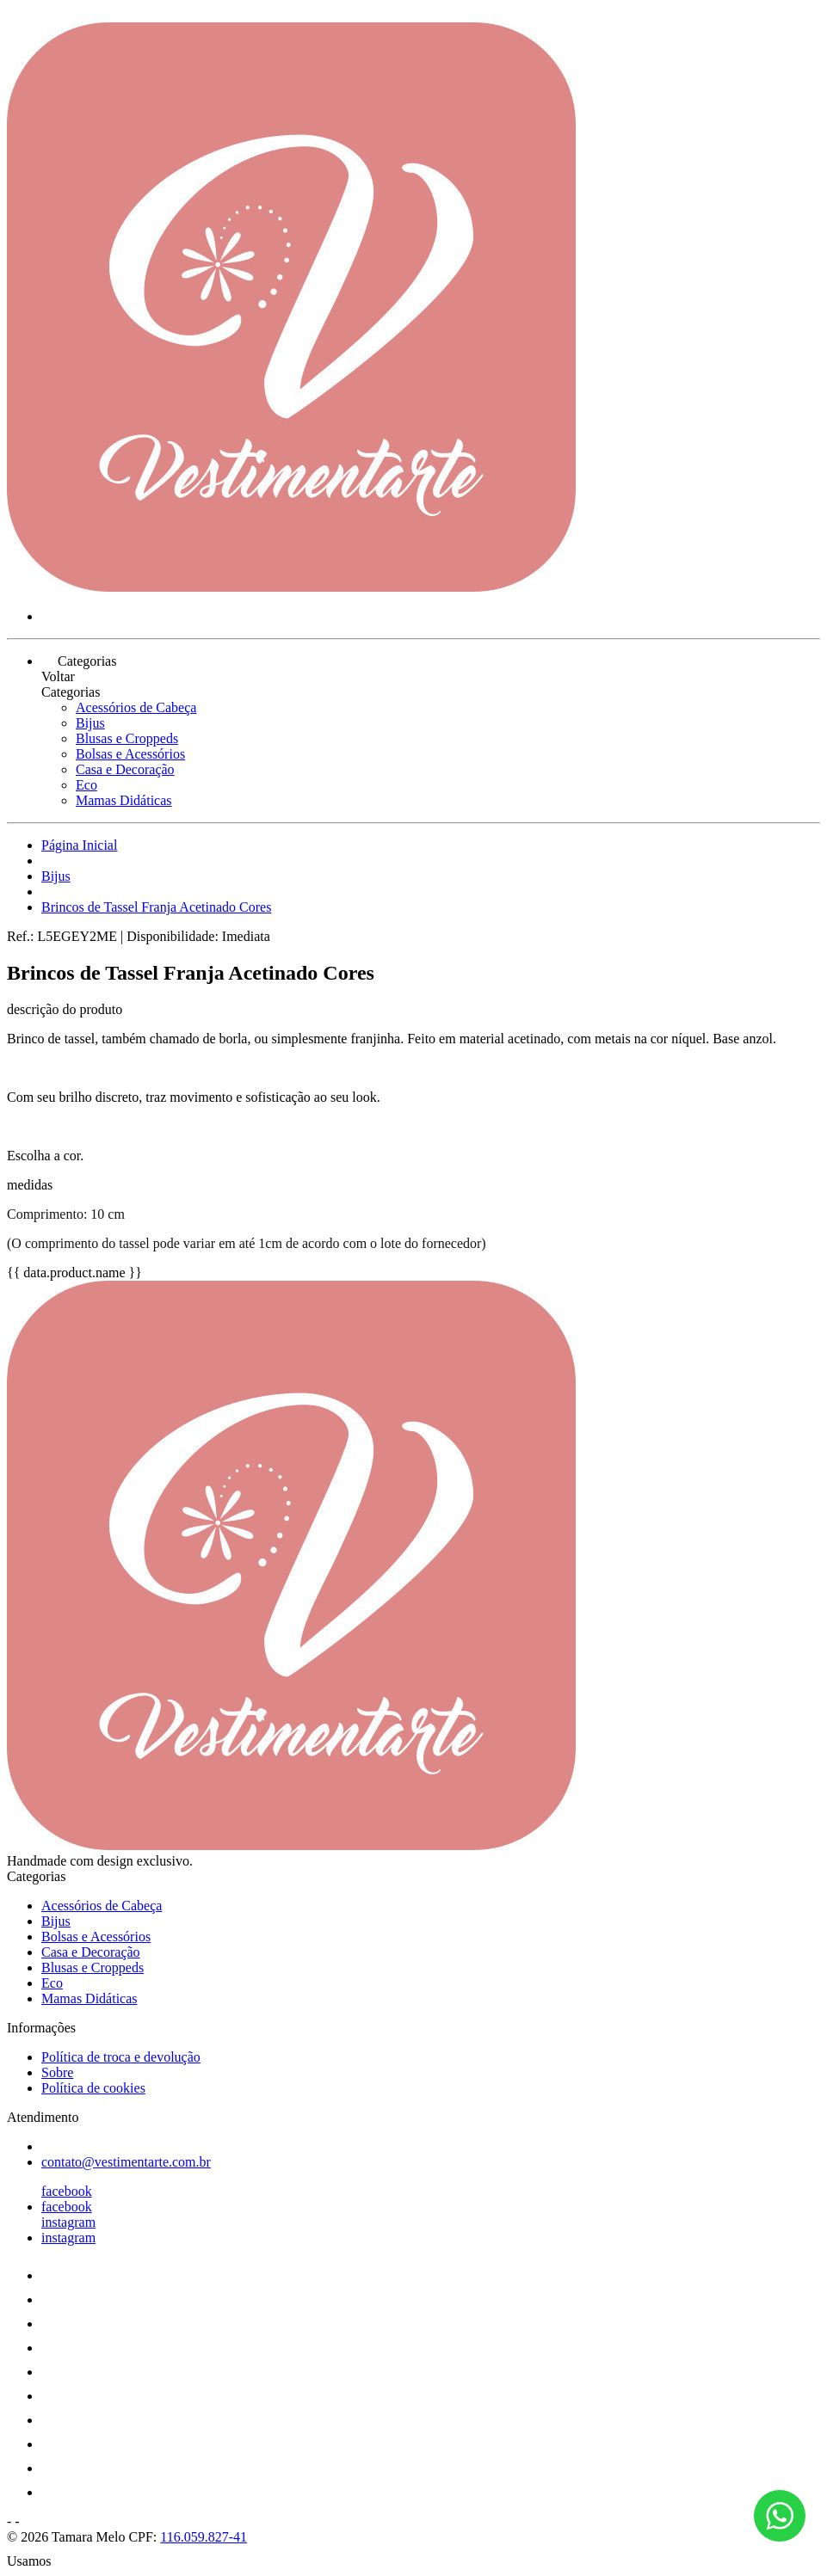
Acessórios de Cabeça (136, 707)
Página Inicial (79, 845)
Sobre (57, 2072)
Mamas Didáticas (124, 800)
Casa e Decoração (125, 769)
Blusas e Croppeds (127, 738)
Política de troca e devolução (121, 2057)
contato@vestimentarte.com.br (126, 2162)
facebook (66, 2191)
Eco (86, 785)
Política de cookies (93, 2088)
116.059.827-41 (203, 2537)
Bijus (90, 723)
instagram (68, 2222)
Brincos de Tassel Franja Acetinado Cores (156, 907)
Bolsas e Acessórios (130, 754)
